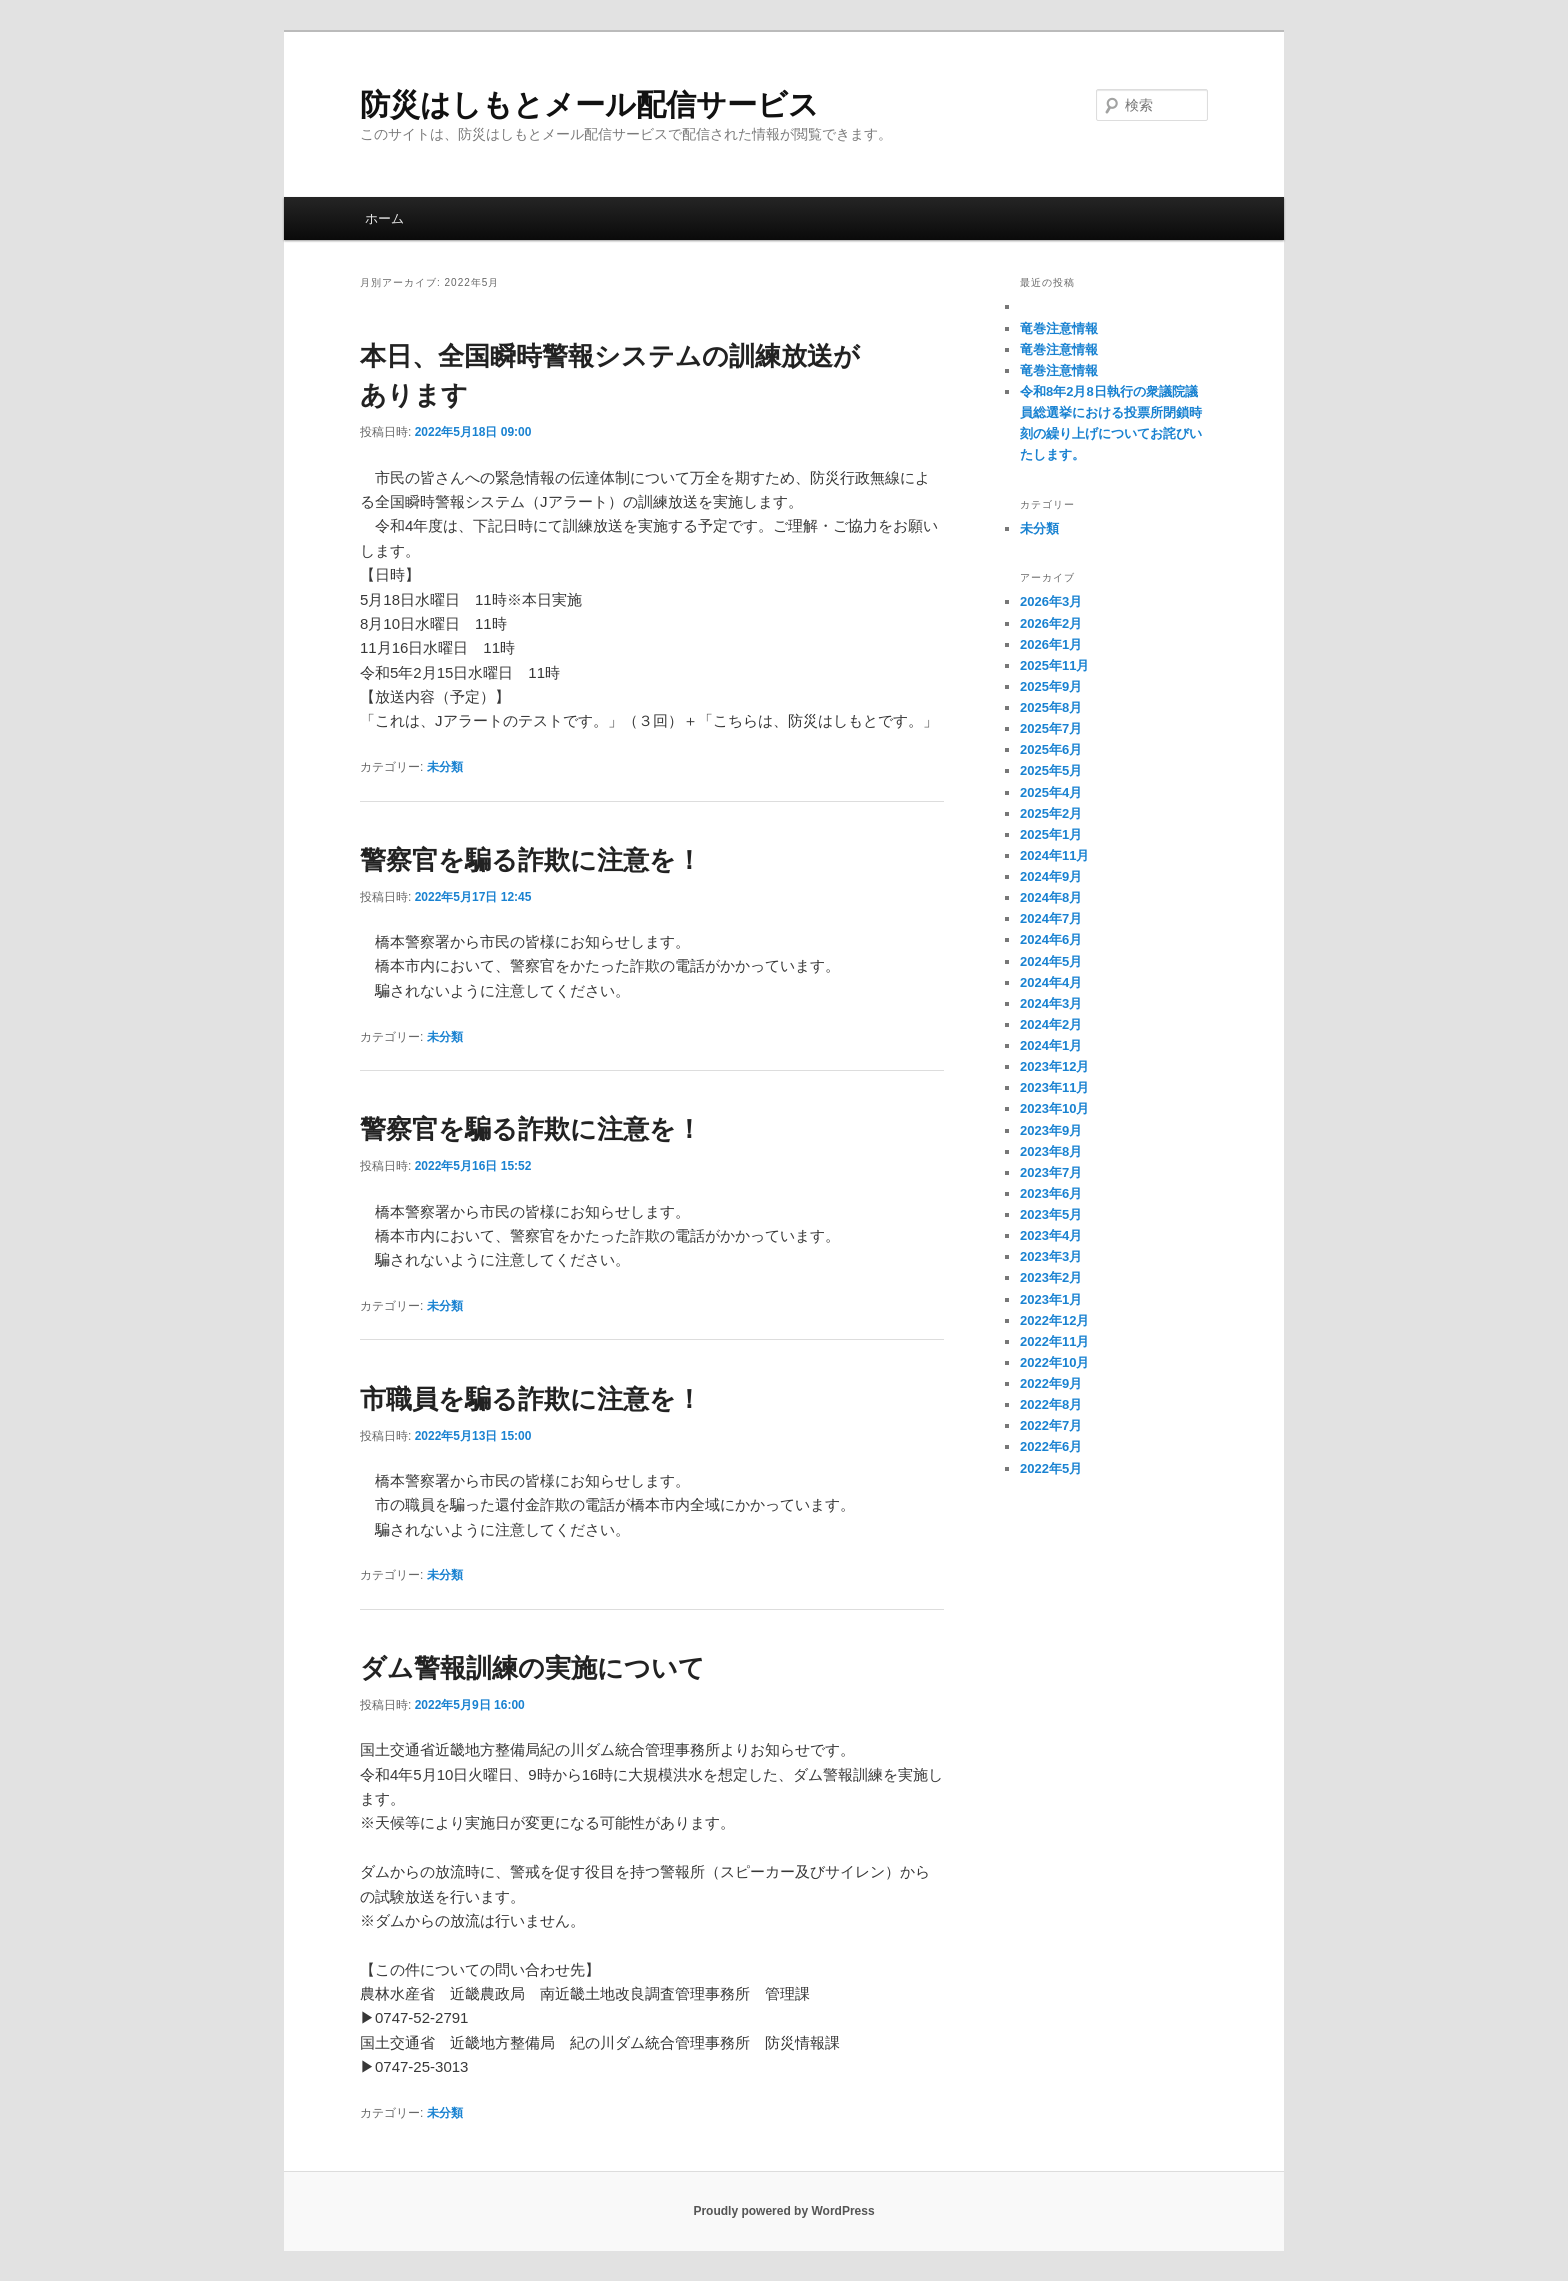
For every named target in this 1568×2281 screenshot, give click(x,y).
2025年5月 (1051, 770)
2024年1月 (1051, 1045)
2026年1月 (1051, 644)
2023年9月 (1051, 1130)
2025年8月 (1051, 707)
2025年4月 (1051, 792)
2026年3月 (1051, 601)
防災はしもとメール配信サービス (589, 104)
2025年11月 (1054, 665)
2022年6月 (1051, 1446)
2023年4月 (1051, 1235)
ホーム (384, 218)
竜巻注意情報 (1059, 328)
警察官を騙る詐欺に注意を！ (531, 860)
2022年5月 (1051, 1468)
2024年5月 (1051, 961)
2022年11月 (1054, 1341)
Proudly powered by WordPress (783, 2211)
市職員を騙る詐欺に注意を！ (531, 1399)
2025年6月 (1051, 749)
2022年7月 (1051, 1425)
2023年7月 (1051, 1172)
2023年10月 (1054, 1108)
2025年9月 (1051, 686)
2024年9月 (1051, 876)
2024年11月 (1054, 855)
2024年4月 (1051, 982)
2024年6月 (1051, 939)
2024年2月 (1051, 1024)
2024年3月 (1051, 1003)
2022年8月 (1051, 1404)
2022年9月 (1051, 1383)
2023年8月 (1051, 1151)
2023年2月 (1051, 1277)
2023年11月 (1054, 1087)
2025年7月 (1051, 728)
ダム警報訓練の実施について (532, 1668)
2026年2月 (1051, 623)
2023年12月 (1054, 1066)
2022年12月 (1054, 1320)
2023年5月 (1051, 1214)
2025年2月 (1051, 813)
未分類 (445, 767)
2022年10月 (1054, 1362)
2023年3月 (1051, 1256)
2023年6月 (1051, 1193)
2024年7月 (1051, 918)
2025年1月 (1051, 834)
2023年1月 (1051, 1299)
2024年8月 (1051, 897)
